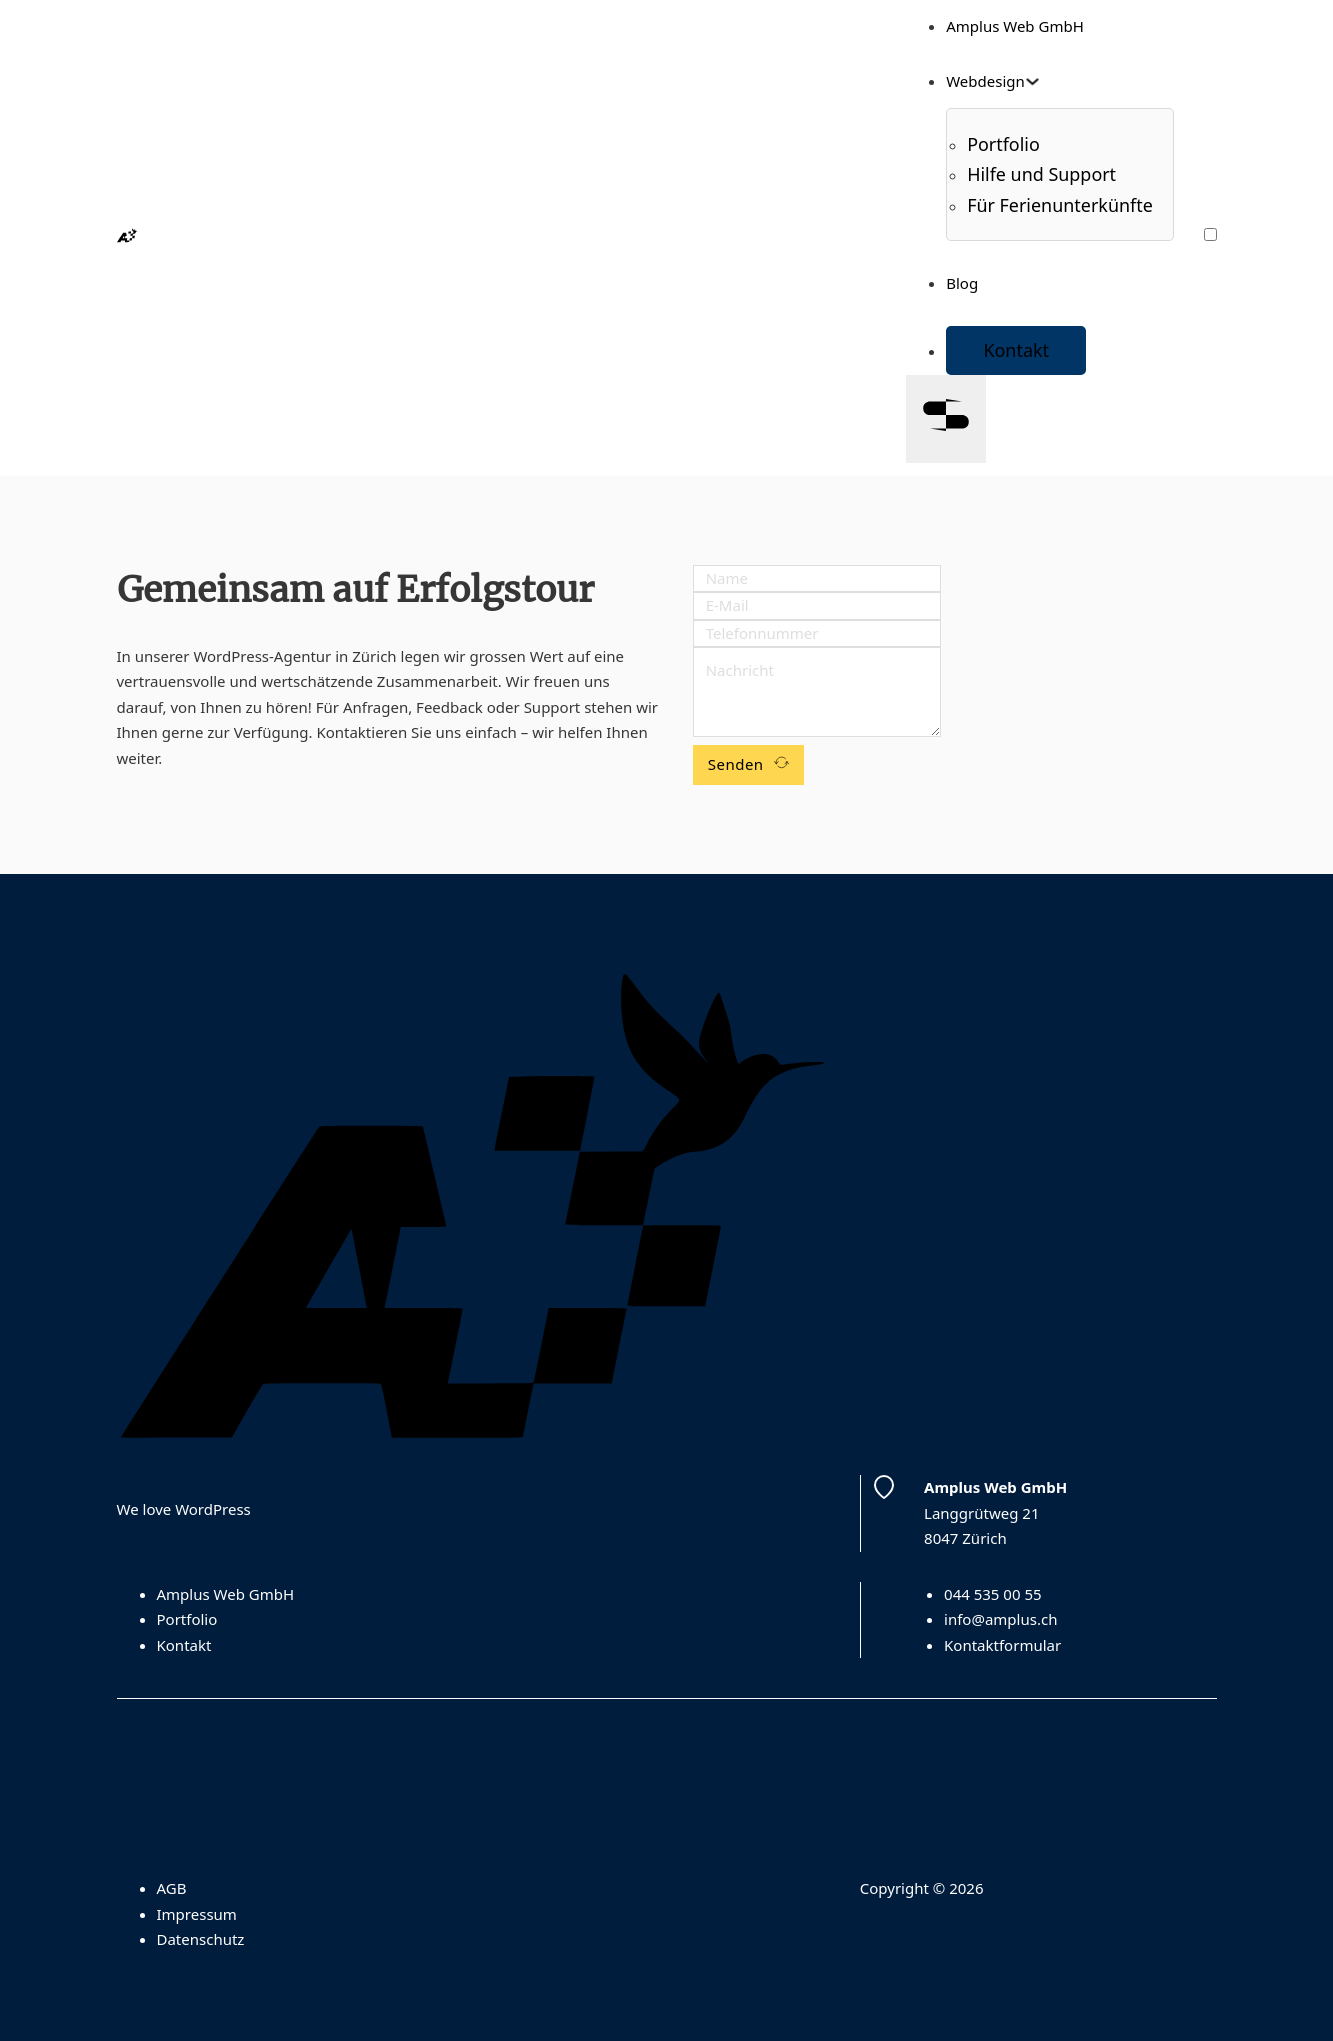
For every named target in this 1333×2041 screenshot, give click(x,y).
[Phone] (817, 634)
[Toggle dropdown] (1032, 81)
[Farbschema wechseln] (1210, 234)
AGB (172, 1888)
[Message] (817, 692)
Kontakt (1016, 350)
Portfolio (187, 1619)
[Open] (946, 419)
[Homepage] (127, 237)
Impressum (197, 1914)
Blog (962, 283)
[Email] (817, 606)
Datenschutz (201, 1939)
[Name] (817, 579)
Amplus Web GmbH (1015, 26)
